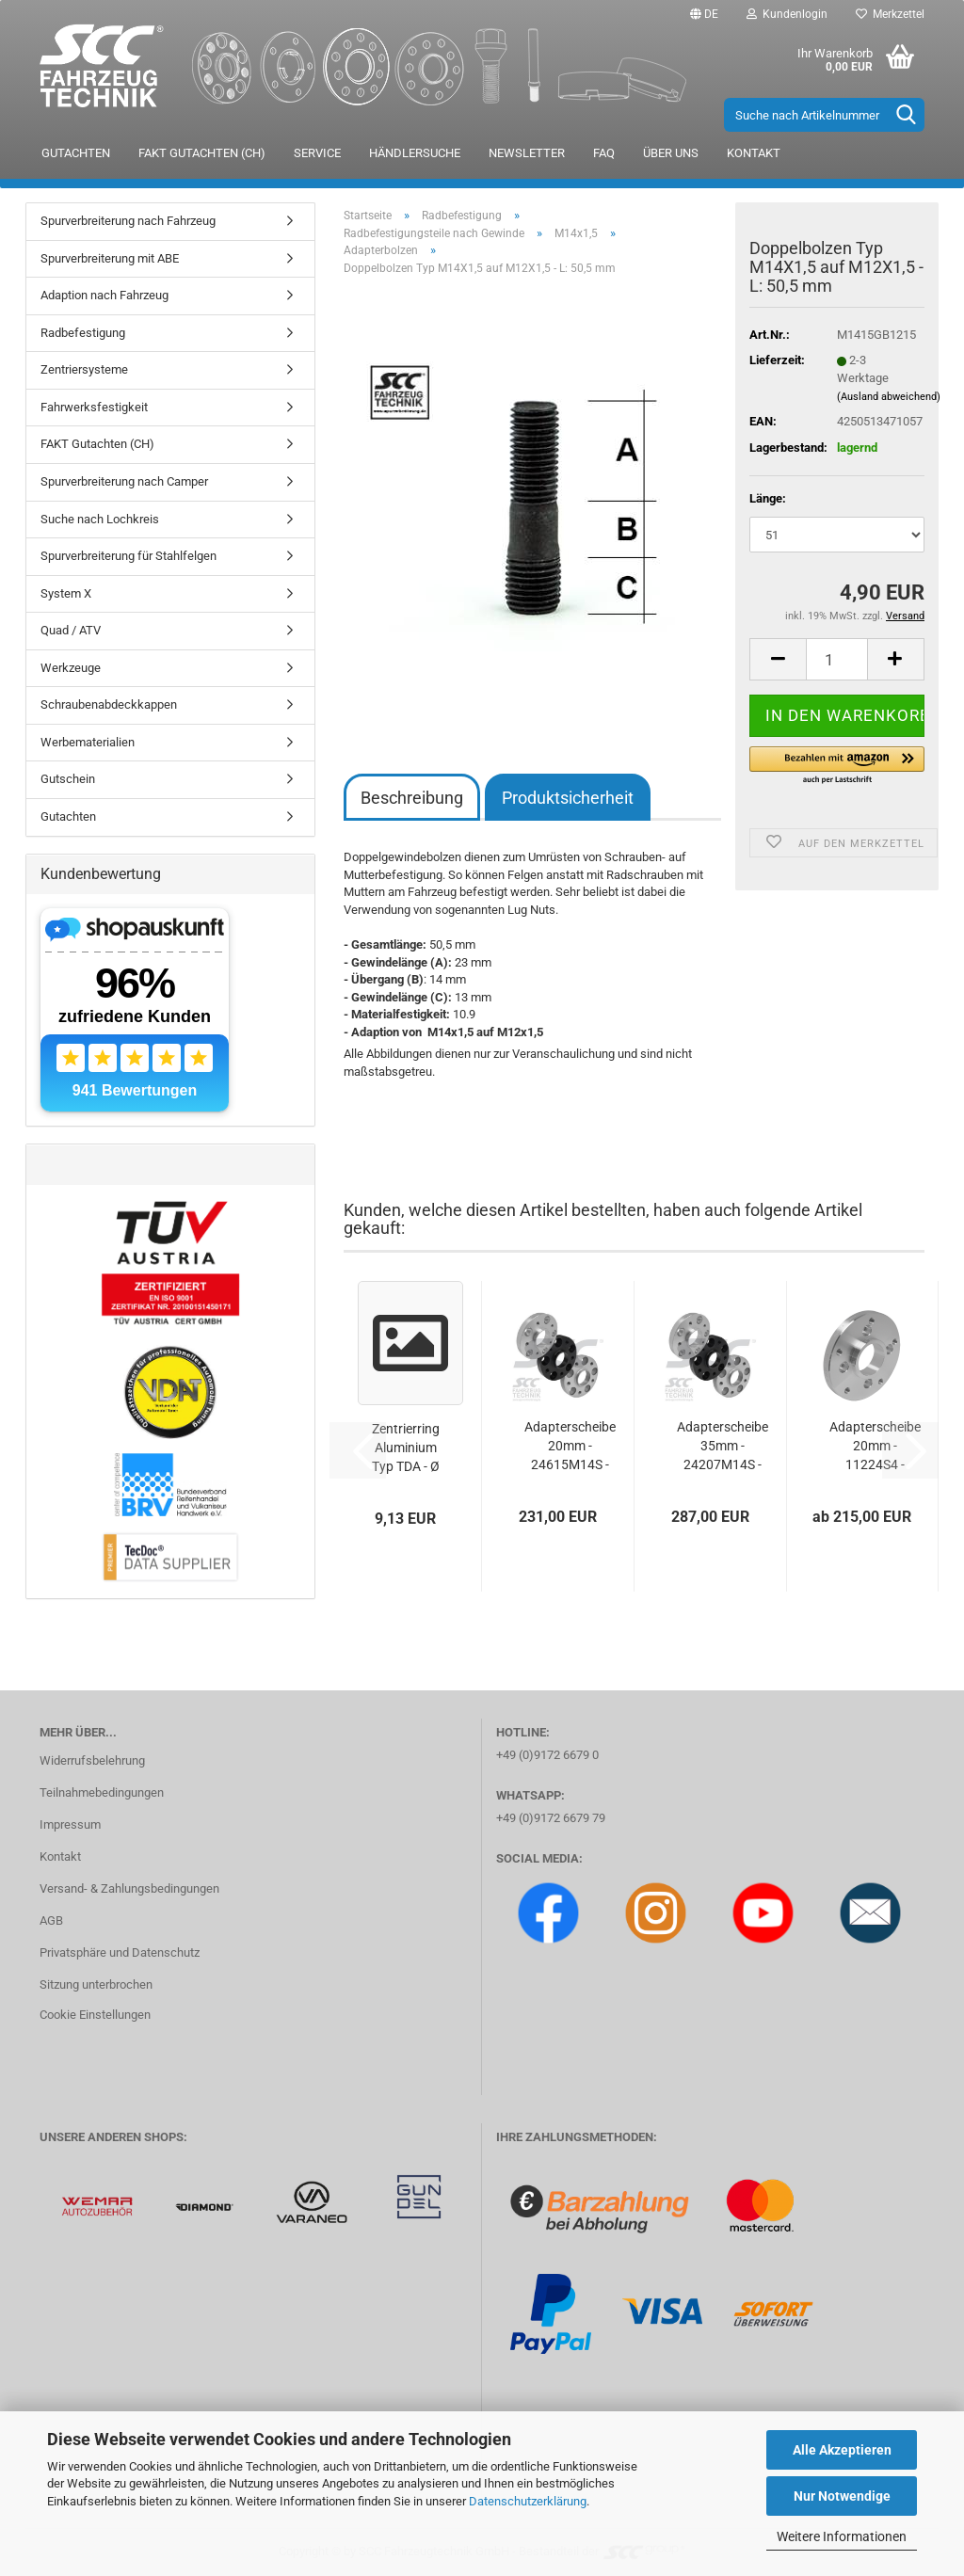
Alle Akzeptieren (842, 2449)
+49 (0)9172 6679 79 (550, 1818)
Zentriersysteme (84, 369)
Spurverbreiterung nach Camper (124, 481)
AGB (51, 1920)
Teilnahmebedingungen (102, 1792)
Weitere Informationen (842, 2536)
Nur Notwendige (842, 2496)
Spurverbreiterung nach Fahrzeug (128, 221)
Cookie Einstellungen (95, 2015)
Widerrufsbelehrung (92, 1760)
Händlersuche (414, 153)
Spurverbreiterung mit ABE (109, 258)
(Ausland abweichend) (888, 397)
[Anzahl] (837, 659)
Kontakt (753, 153)
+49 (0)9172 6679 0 (547, 1755)
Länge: (767, 498)
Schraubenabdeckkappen (108, 704)
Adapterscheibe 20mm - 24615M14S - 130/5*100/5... (570, 1446)
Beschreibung (412, 798)
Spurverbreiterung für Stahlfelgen (128, 556)
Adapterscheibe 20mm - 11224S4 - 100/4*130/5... (875, 1446)
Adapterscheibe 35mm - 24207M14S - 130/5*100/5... (722, 1446)
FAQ (604, 153)
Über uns (671, 153)
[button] (704, 14)
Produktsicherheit (568, 798)
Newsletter (527, 153)
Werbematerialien (87, 742)
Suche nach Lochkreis (99, 519)
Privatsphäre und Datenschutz (120, 1952)
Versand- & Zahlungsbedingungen (129, 1888)
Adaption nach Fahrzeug (104, 295)
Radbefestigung (82, 333)
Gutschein (67, 779)
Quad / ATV (70, 630)
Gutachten (75, 153)
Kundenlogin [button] (787, 14)
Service (317, 153)
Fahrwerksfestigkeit (94, 407)
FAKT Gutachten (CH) (201, 153)
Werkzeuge (70, 668)
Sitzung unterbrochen (96, 1984)
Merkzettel (890, 14)
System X (65, 593)
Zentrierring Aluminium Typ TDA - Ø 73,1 (406, 1448)
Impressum (70, 1824)
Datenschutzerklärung (527, 2501)
